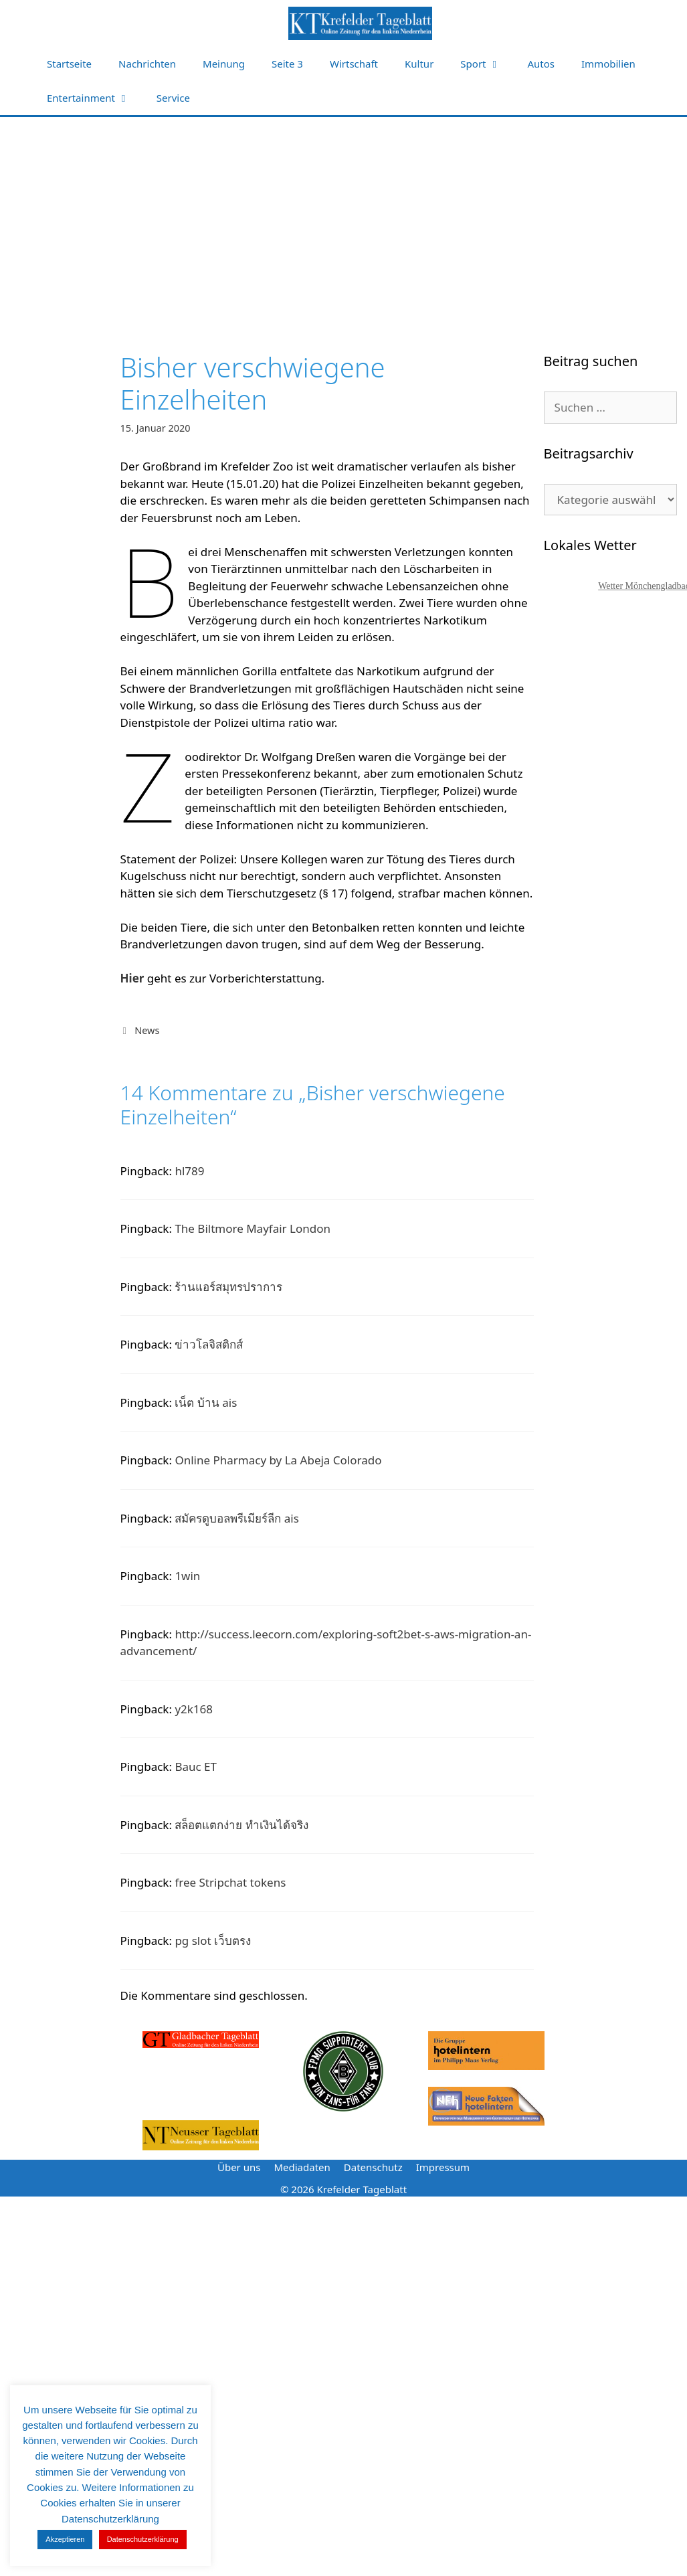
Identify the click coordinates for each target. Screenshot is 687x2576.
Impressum (443, 2167)
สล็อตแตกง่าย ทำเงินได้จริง (241, 1824)
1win (187, 1575)
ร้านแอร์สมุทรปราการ (228, 1286)
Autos (541, 63)
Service (173, 97)
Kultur (419, 63)
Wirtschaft (354, 63)
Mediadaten (302, 2167)
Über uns (238, 2167)
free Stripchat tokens (230, 1882)
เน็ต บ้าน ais (206, 1402)
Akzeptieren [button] (64, 2539)
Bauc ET (196, 1766)
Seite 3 (287, 63)
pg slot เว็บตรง (213, 1940)
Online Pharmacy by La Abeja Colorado (278, 1460)
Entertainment (95, 98)
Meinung (224, 63)
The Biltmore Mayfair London (252, 1228)
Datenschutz (373, 2167)
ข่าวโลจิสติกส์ (209, 1344)
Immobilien (608, 63)
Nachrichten (147, 63)
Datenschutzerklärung (143, 2539)
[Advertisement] (343, 217)
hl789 (189, 1171)
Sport (487, 64)
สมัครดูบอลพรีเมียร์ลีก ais (237, 1518)
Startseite (69, 63)
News (146, 1030)
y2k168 (194, 1709)
